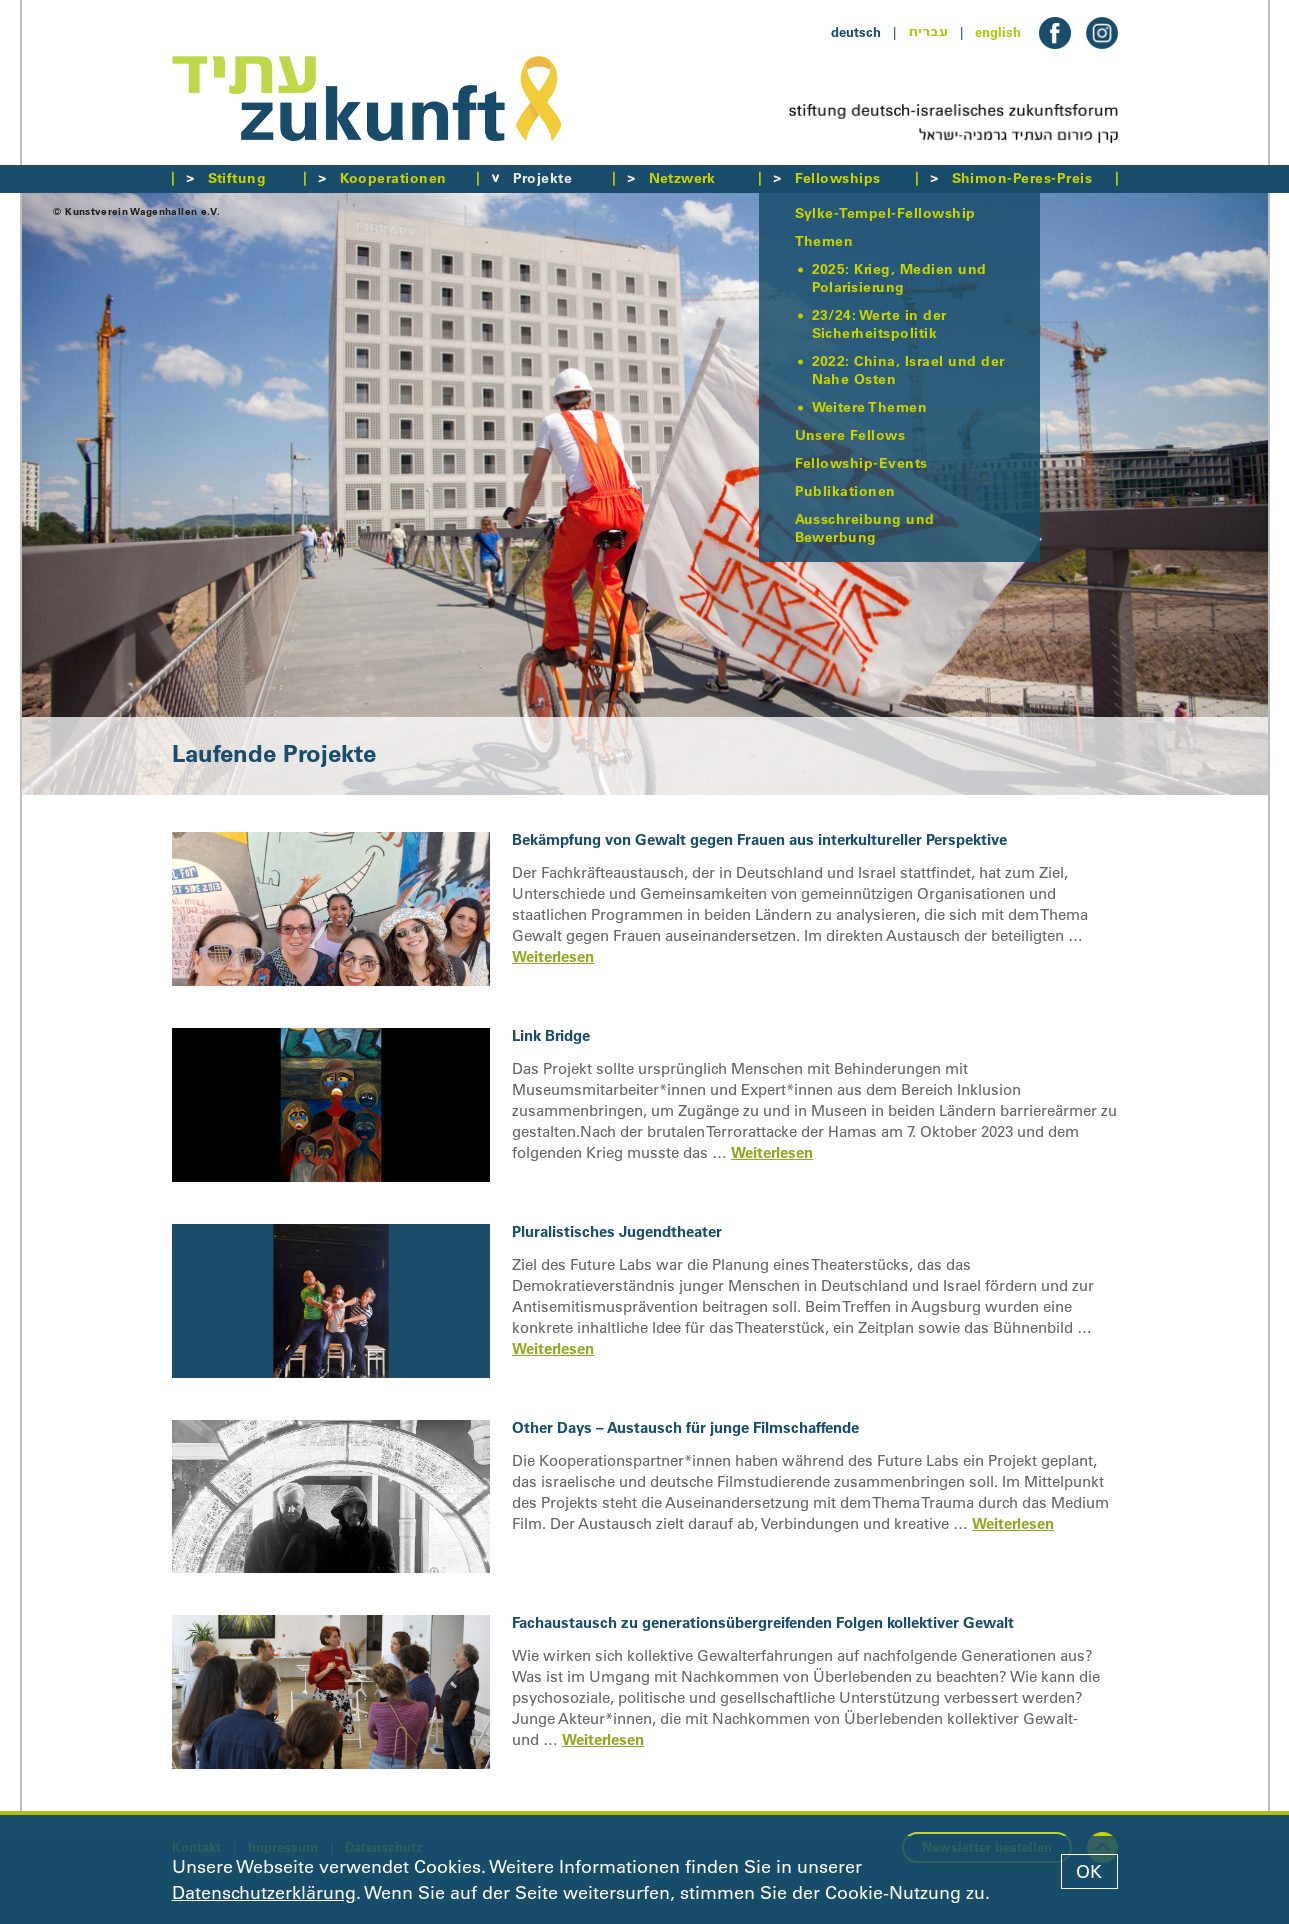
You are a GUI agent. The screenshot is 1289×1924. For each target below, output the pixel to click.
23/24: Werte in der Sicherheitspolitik (879, 324)
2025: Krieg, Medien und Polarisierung (899, 278)
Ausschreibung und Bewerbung (865, 528)
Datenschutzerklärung (264, 1893)
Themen (824, 241)
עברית (928, 32)
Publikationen (845, 491)
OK (1089, 1872)
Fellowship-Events (861, 463)
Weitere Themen (870, 407)
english (998, 32)
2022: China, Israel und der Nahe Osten (908, 370)
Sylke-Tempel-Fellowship (885, 213)
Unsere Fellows (850, 435)
